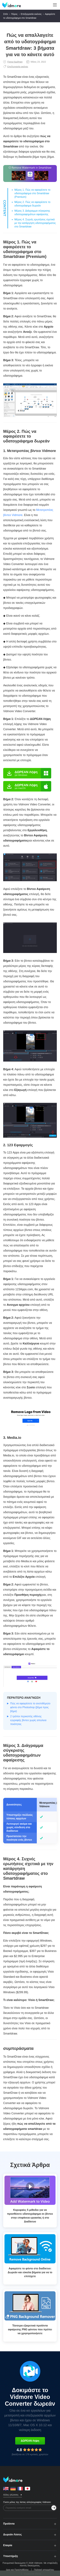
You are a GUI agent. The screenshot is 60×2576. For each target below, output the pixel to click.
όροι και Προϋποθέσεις (17, 2569)
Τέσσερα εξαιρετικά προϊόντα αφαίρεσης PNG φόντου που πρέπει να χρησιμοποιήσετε (30, 2329)
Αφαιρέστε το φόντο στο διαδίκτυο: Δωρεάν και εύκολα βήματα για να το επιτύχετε (30, 2272)
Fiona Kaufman (13, 61)
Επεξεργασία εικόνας (31, 14)
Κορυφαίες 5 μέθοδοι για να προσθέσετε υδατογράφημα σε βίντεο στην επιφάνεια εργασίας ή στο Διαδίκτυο (30, 2216)
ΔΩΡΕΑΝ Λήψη (30, 2440)
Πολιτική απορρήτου (44, 2569)
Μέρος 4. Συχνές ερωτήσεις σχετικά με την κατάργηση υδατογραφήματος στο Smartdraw (35, 223)
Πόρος (14, 14)
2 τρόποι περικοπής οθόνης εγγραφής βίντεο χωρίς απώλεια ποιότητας (28, 1720)
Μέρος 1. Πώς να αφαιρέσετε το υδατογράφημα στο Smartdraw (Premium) (32, 193)
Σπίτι (5, 14)
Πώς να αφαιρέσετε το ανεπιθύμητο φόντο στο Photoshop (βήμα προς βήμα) (30, 1707)
